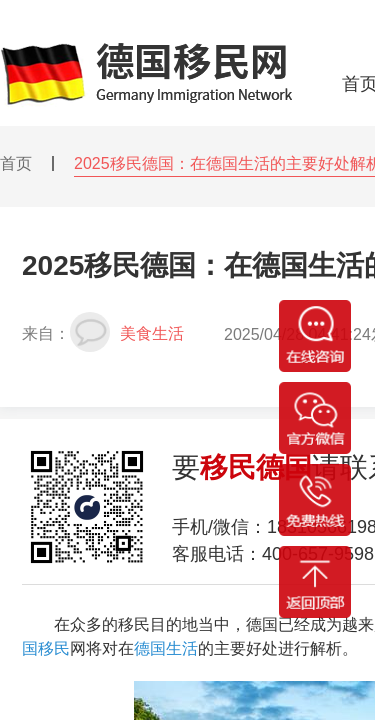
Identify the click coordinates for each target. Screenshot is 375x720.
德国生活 (166, 648)
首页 (16, 163)
